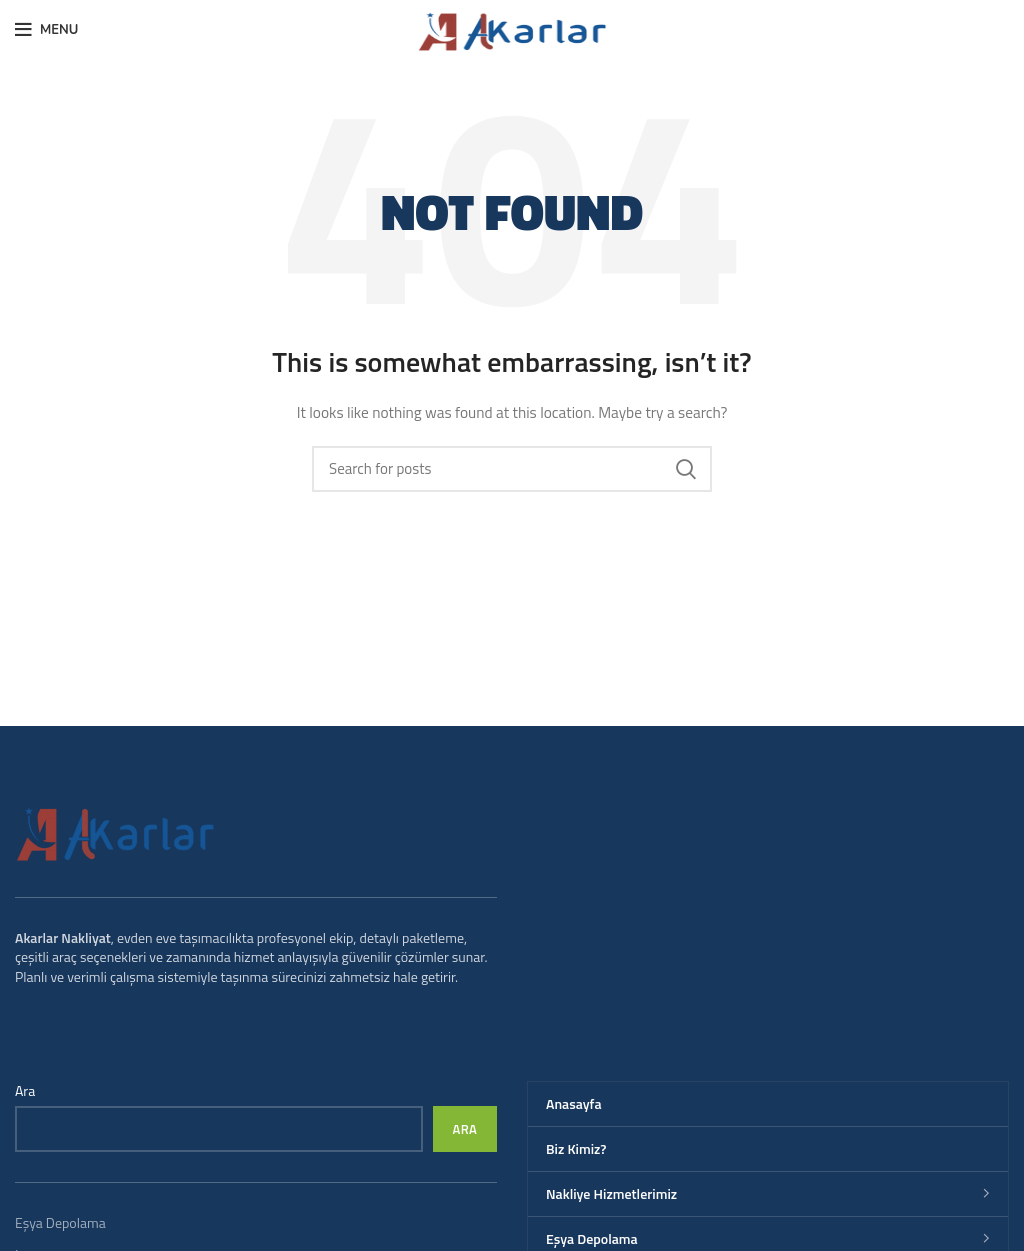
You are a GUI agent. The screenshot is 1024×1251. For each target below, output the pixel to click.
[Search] (512, 469)
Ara (25, 1091)
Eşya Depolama (60, 1222)
